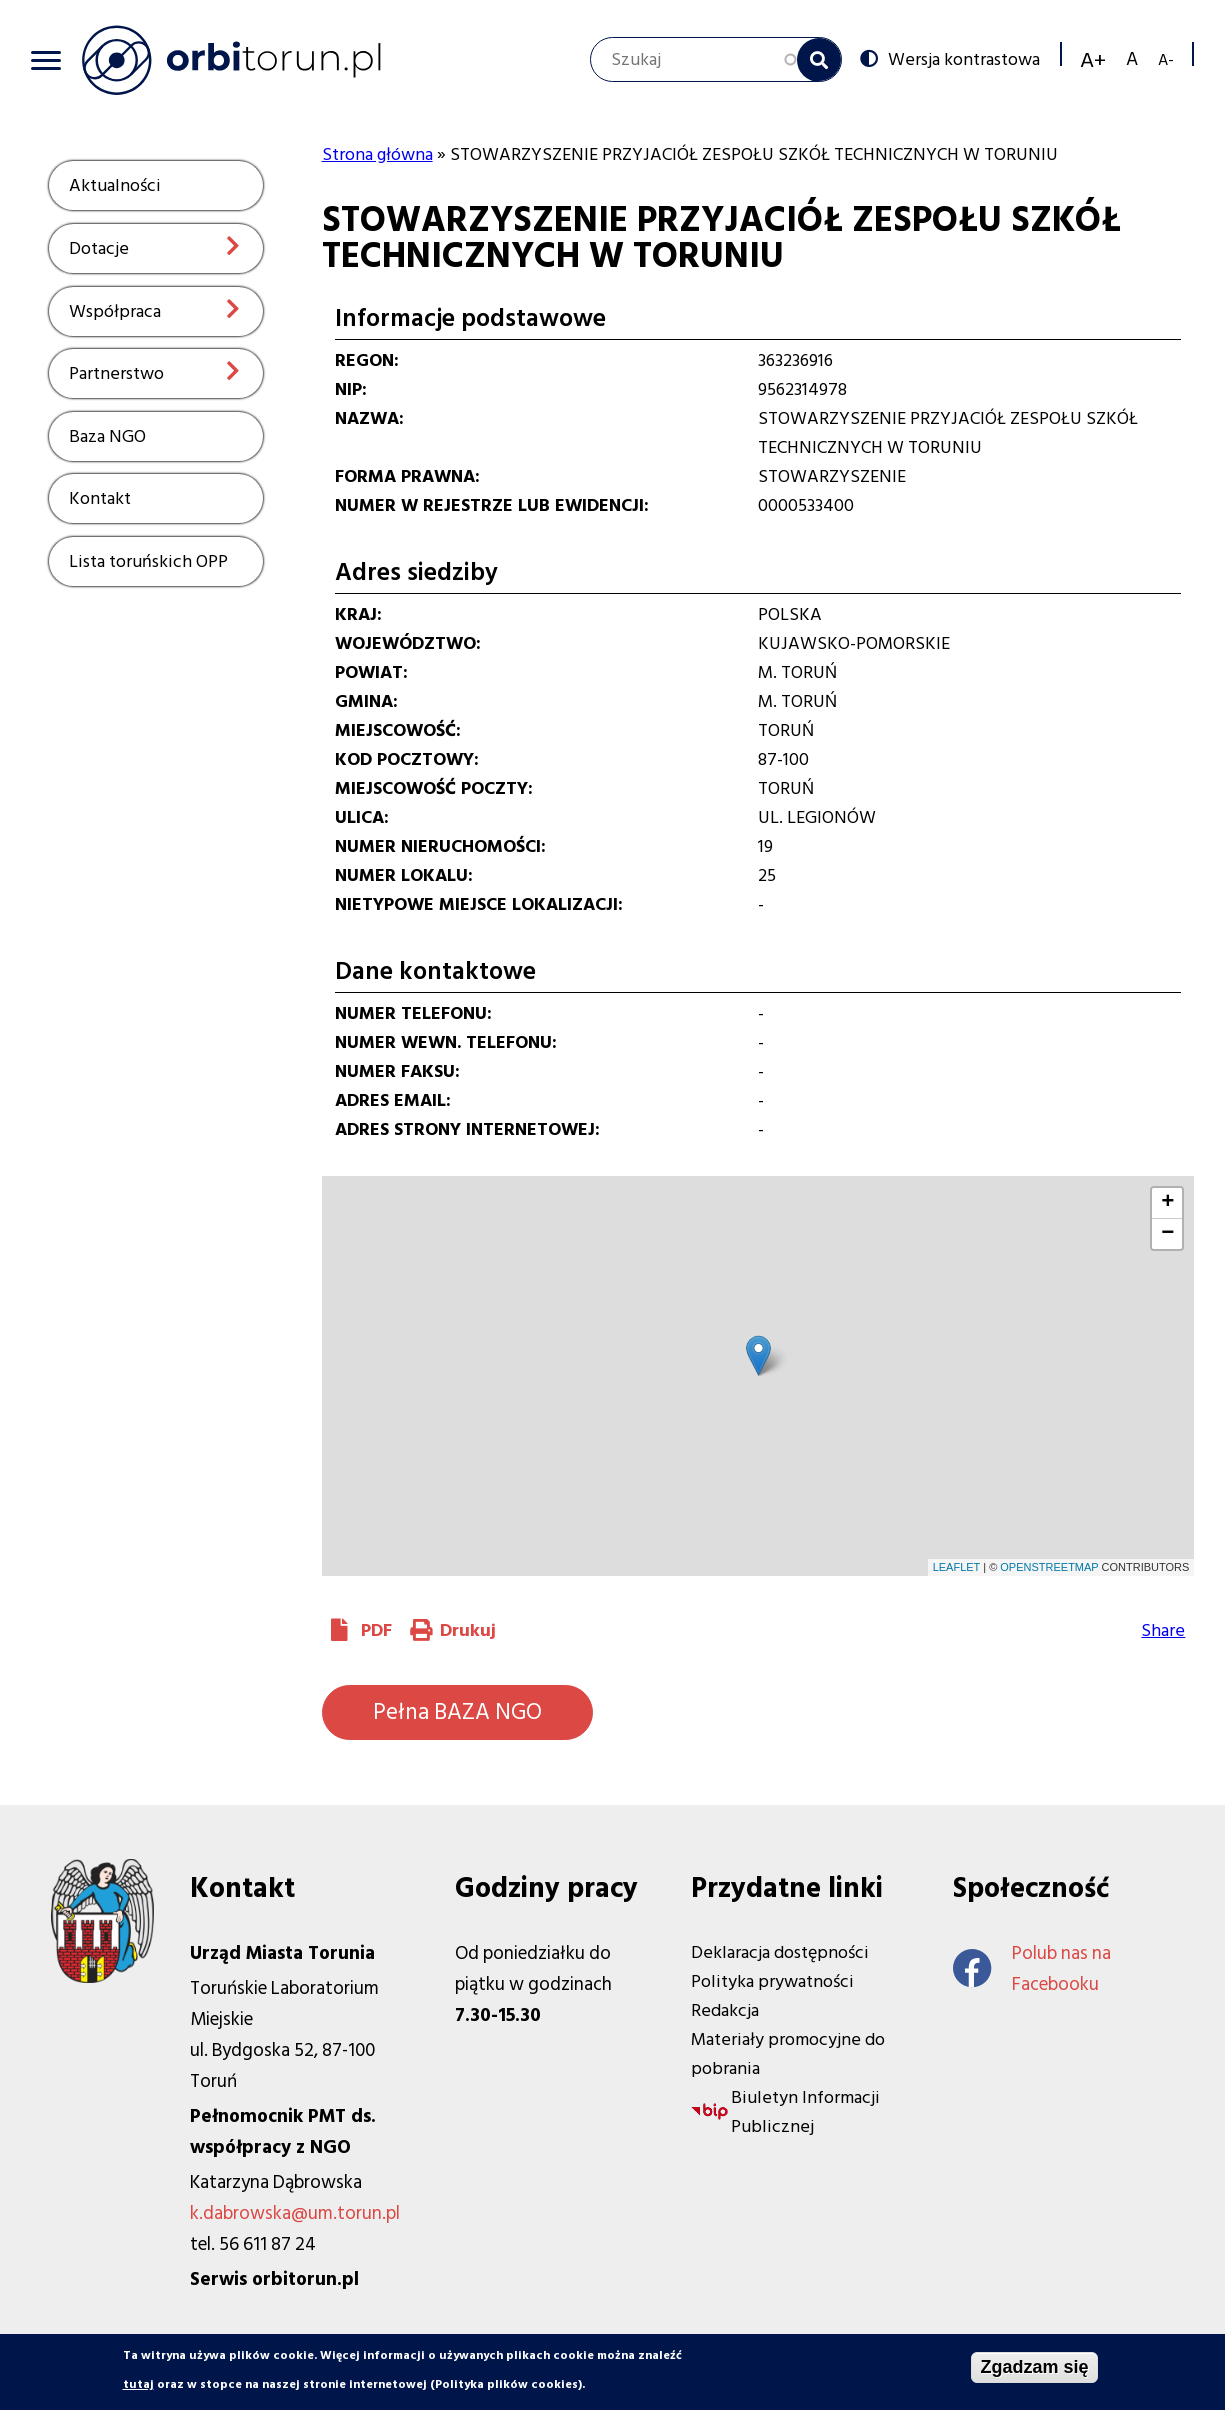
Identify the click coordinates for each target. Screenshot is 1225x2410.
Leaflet (957, 1567)
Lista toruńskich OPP (148, 561)
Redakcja (725, 2010)
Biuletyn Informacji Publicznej (805, 2112)
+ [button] (1167, 1203)
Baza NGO (107, 436)
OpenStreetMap (1049, 1567)
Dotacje (99, 248)
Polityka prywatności (772, 1981)
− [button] (1167, 1234)
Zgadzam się (1034, 2367)
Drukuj (468, 1630)
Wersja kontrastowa (964, 59)
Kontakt (100, 498)
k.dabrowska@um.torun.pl (295, 2213)
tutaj (138, 2384)
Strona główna (377, 154)
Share (1163, 1630)
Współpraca (115, 311)
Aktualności (115, 185)
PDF (376, 1630)
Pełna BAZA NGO (457, 1712)
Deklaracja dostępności (780, 1952)
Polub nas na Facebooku (1032, 1969)
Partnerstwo (116, 373)
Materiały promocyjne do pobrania (788, 2054)
